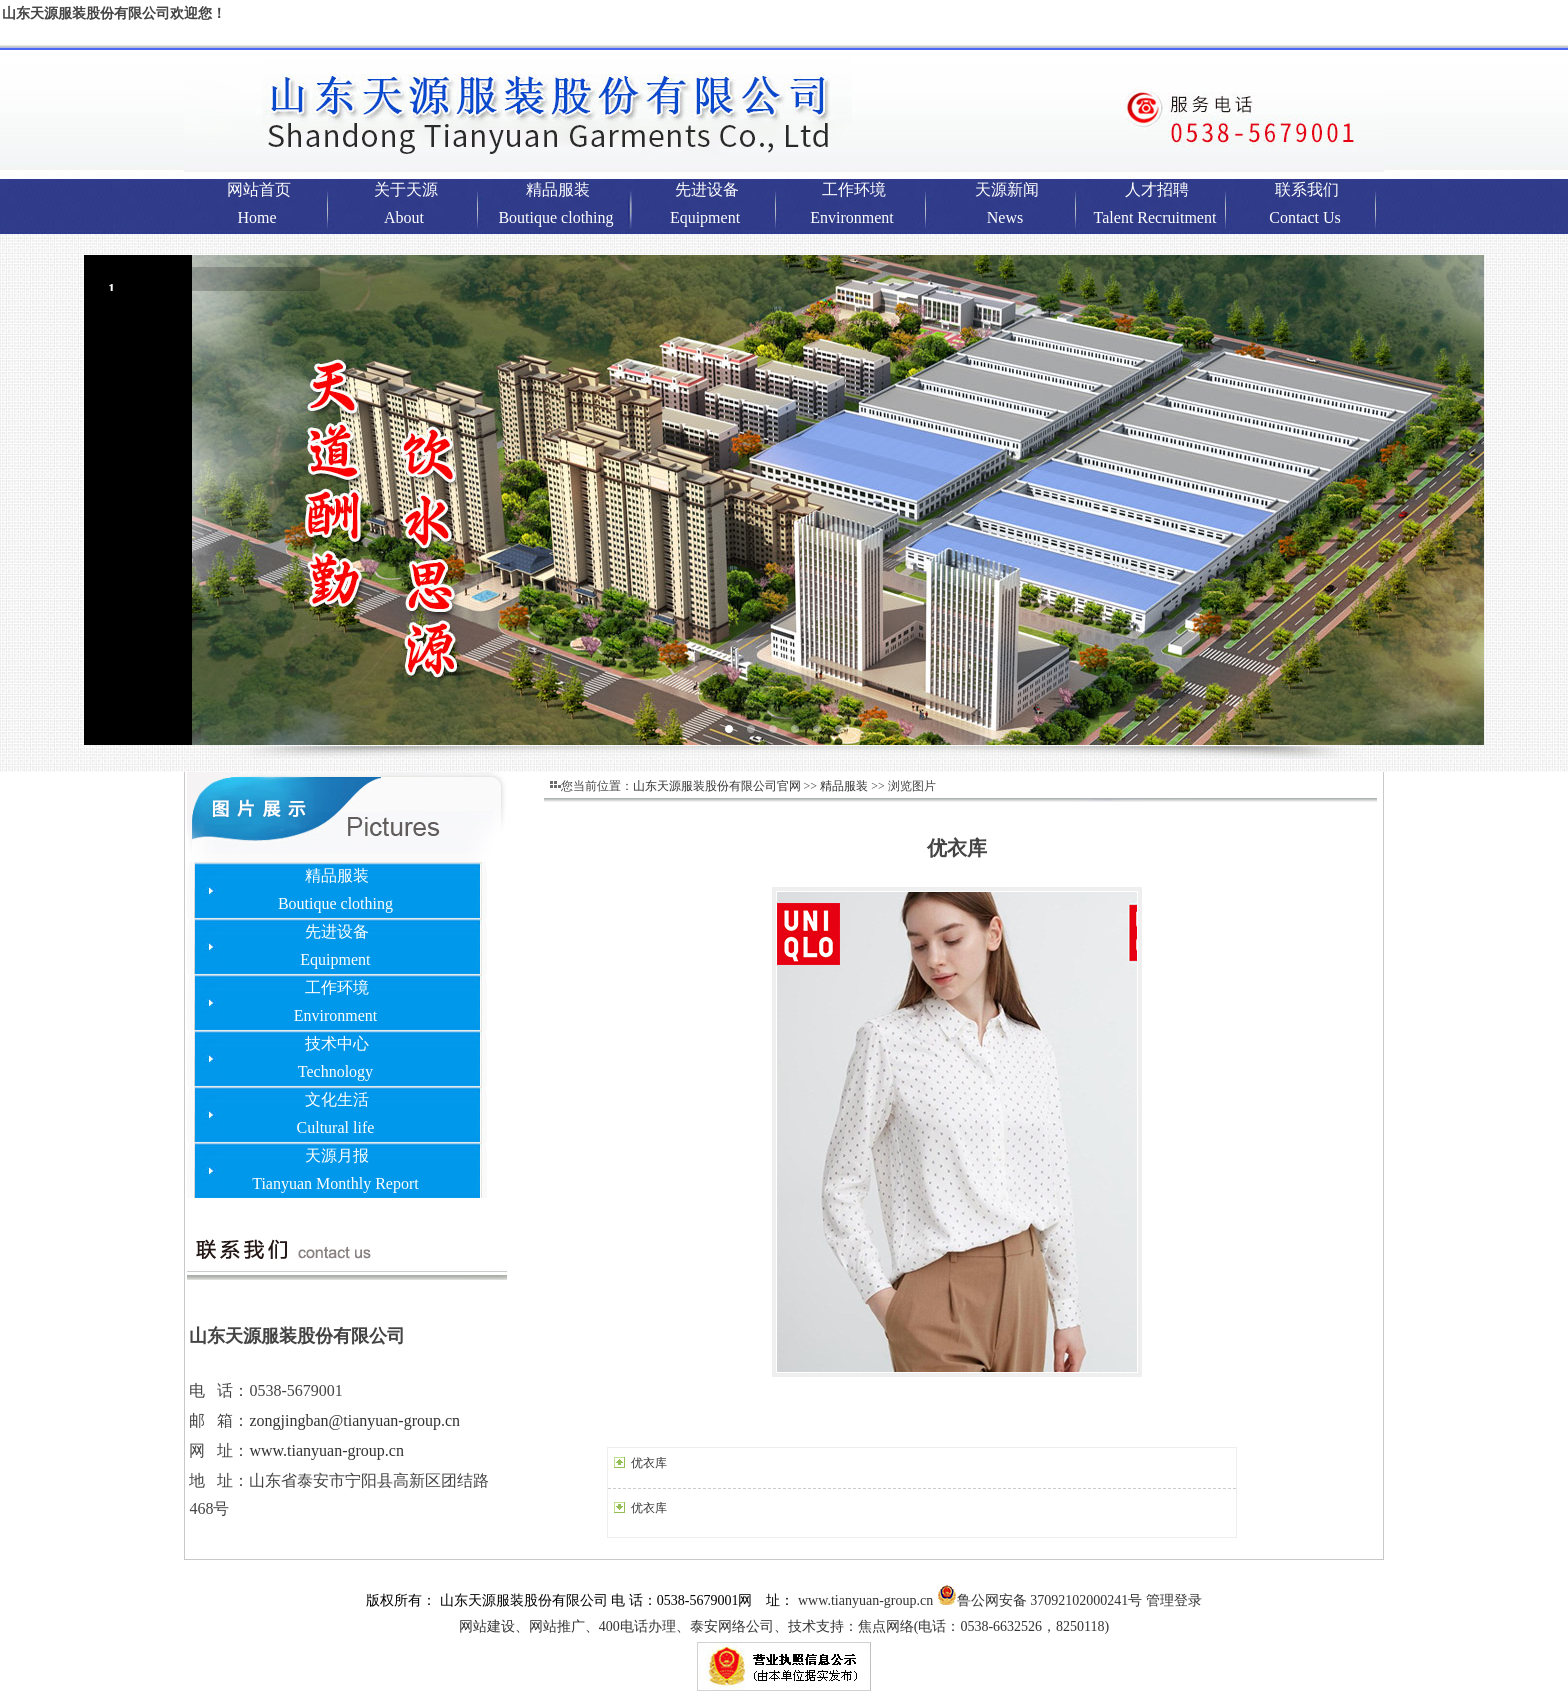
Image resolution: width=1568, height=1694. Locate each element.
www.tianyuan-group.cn (326, 1450)
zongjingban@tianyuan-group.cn (354, 1420)
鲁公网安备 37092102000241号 (1040, 1600)
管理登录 (1174, 1600)
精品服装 (844, 786)
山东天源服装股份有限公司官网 (717, 786)
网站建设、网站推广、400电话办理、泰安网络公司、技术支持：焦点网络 (784, 1626)
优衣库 (649, 1463)
